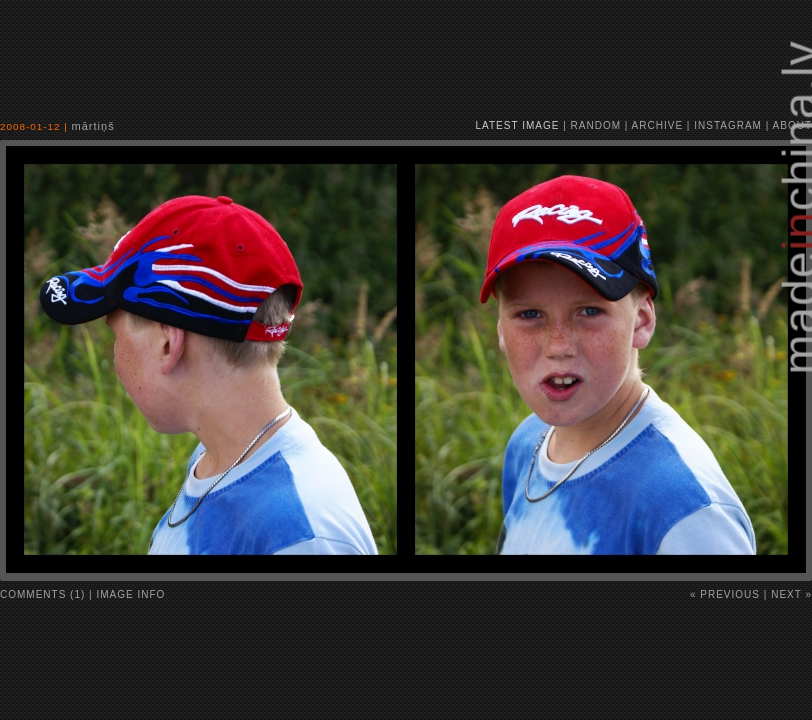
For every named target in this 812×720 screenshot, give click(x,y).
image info (131, 594)
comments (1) (42, 594)
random (596, 125)
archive (657, 125)
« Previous (725, 594)
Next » (791, 594)
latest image (518, 125)
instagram (728, 125)
